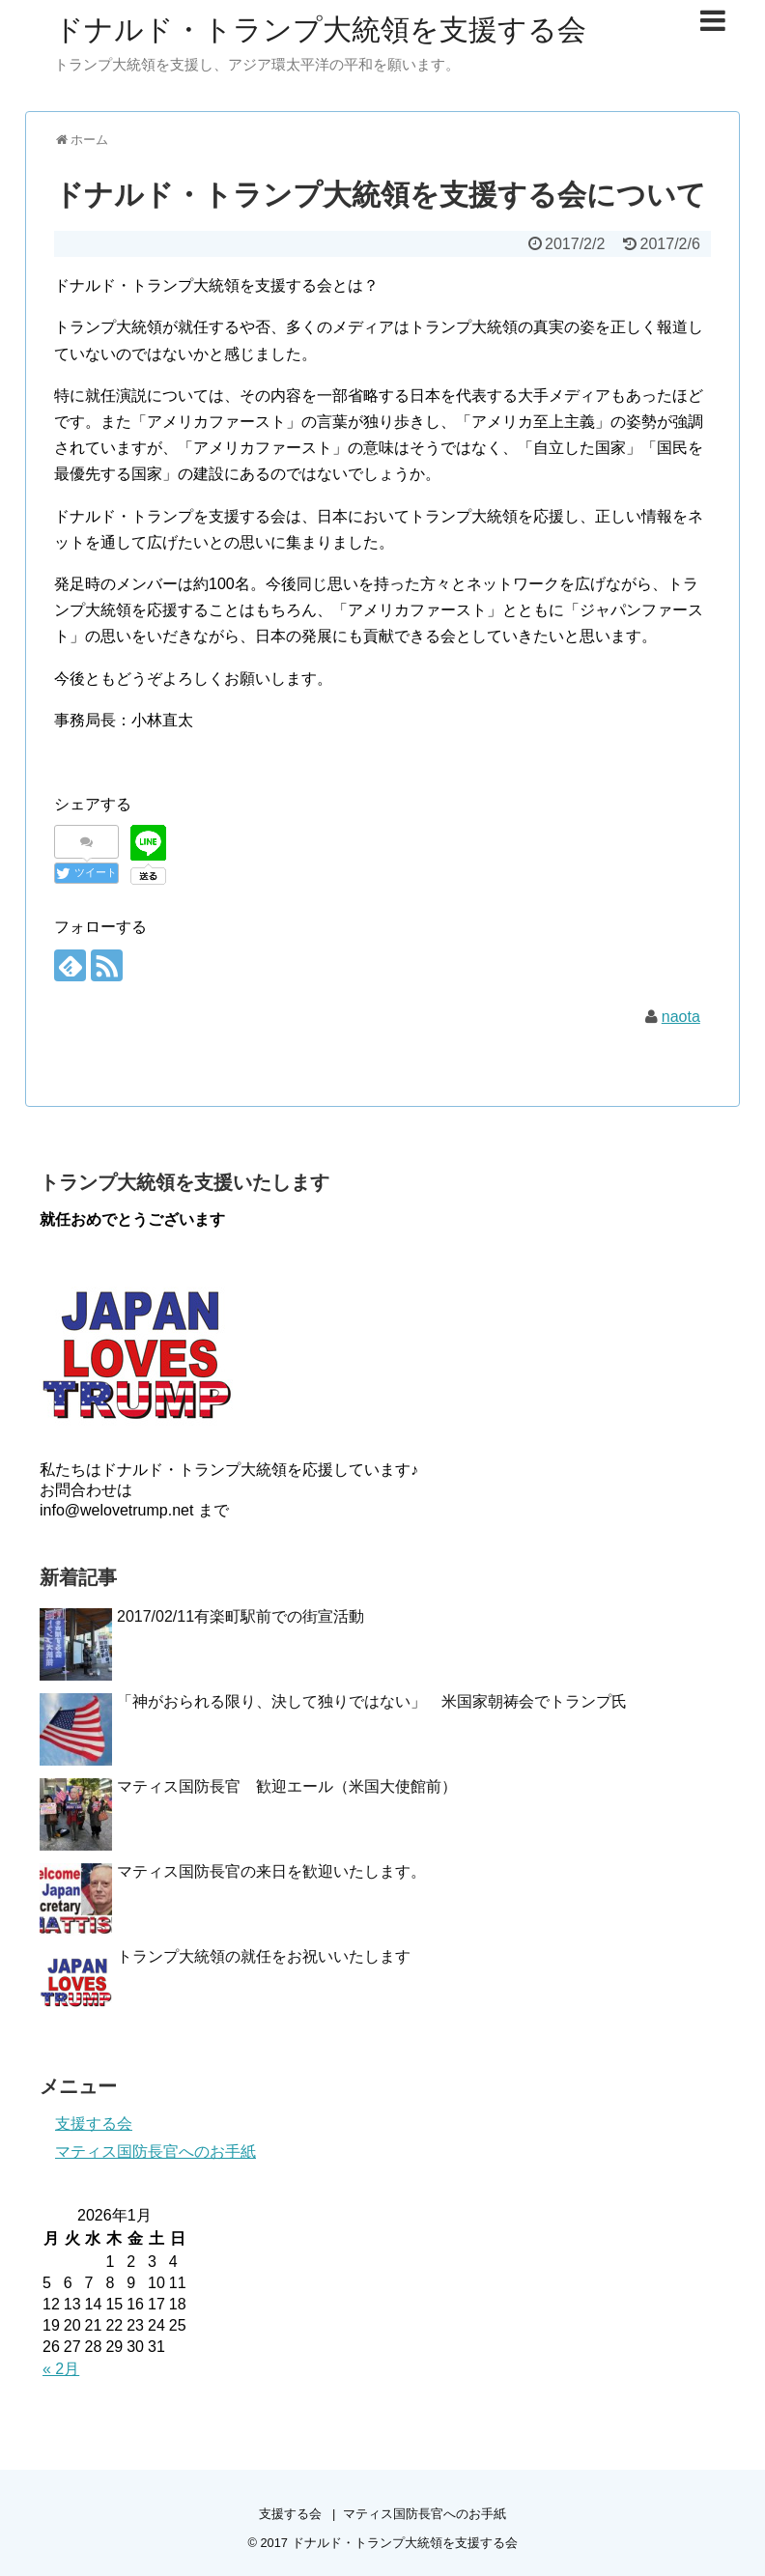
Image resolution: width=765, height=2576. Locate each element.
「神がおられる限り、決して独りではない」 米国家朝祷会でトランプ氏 (372, 1701)
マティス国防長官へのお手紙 (155, 2151)
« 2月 (60, 2369)
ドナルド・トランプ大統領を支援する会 (320, 29)
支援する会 (93, 2123)
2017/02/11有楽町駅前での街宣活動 (240, 1616)
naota (681, 1016)
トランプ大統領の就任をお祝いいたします (264, 1956)
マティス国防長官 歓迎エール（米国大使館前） (287, 1786)
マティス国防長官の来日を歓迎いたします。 (271, 1871)
